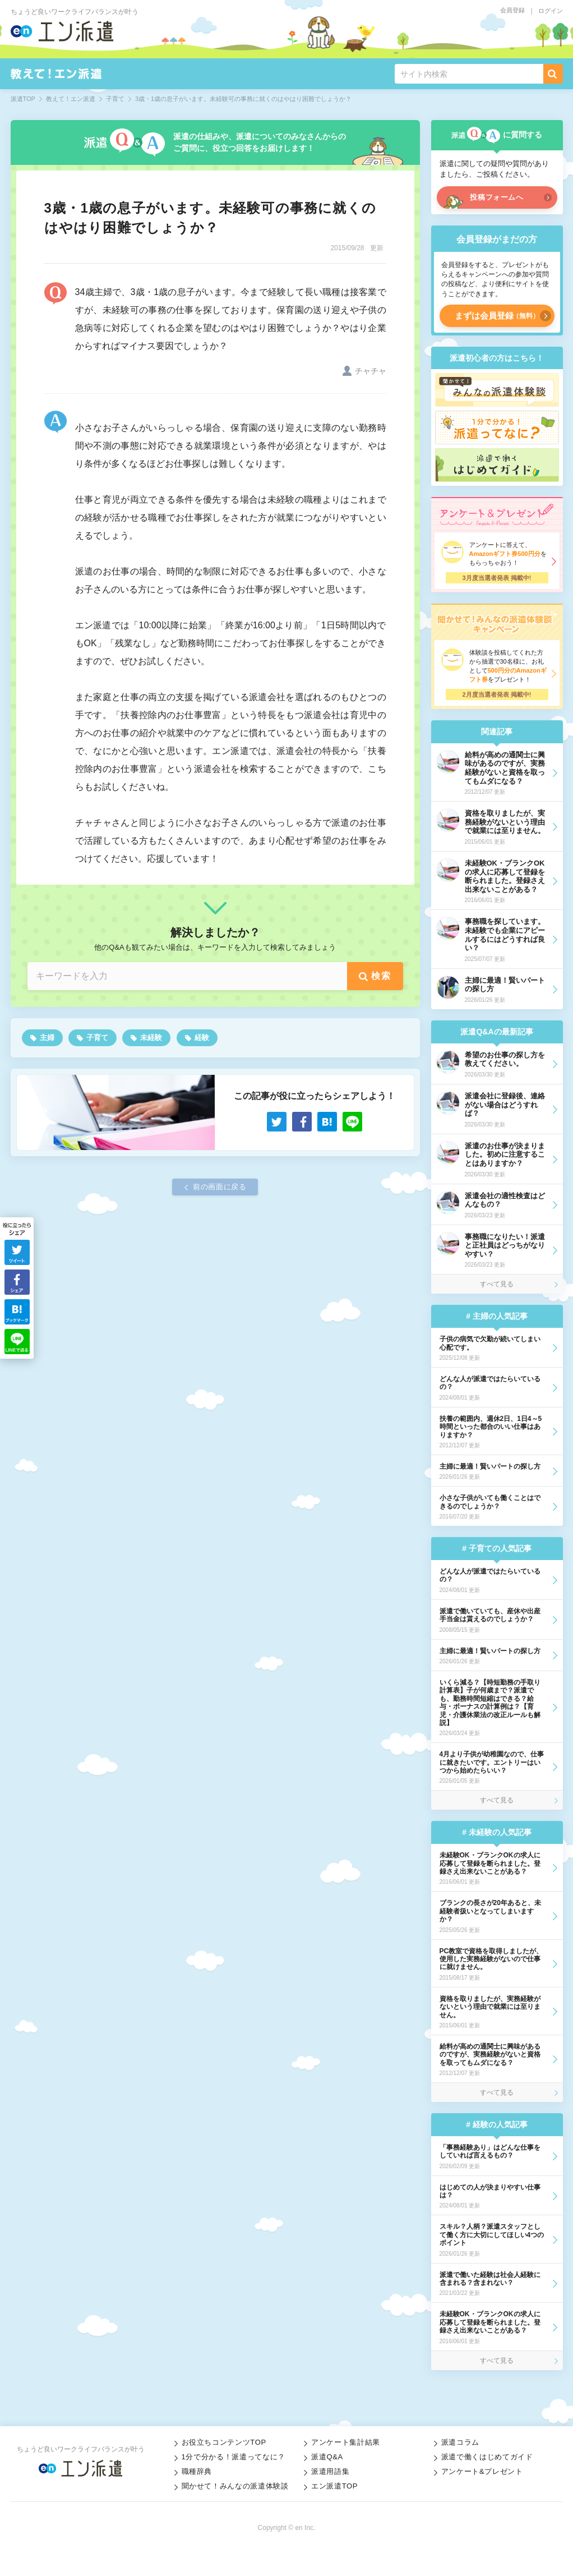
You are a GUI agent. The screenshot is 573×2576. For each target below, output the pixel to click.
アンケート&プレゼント (482, 2471)
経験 (202, 1037)
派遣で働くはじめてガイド (487, 2457)
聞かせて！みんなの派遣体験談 (235, 2486)
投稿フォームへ (497, 197)
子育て (97, 1037)
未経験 (151, 1037)
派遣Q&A (327, 2457)
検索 (381, 976)
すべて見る (497, 1284)
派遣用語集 (330, 2471)
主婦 (47, 1037)
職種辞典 (197, 2471)
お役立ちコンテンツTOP (224, 2442)
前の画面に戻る (220, 1187)
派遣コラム (460, 2442)
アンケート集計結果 (345, 2442)
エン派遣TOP (334, 2486)
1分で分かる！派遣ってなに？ (233, 2457)
